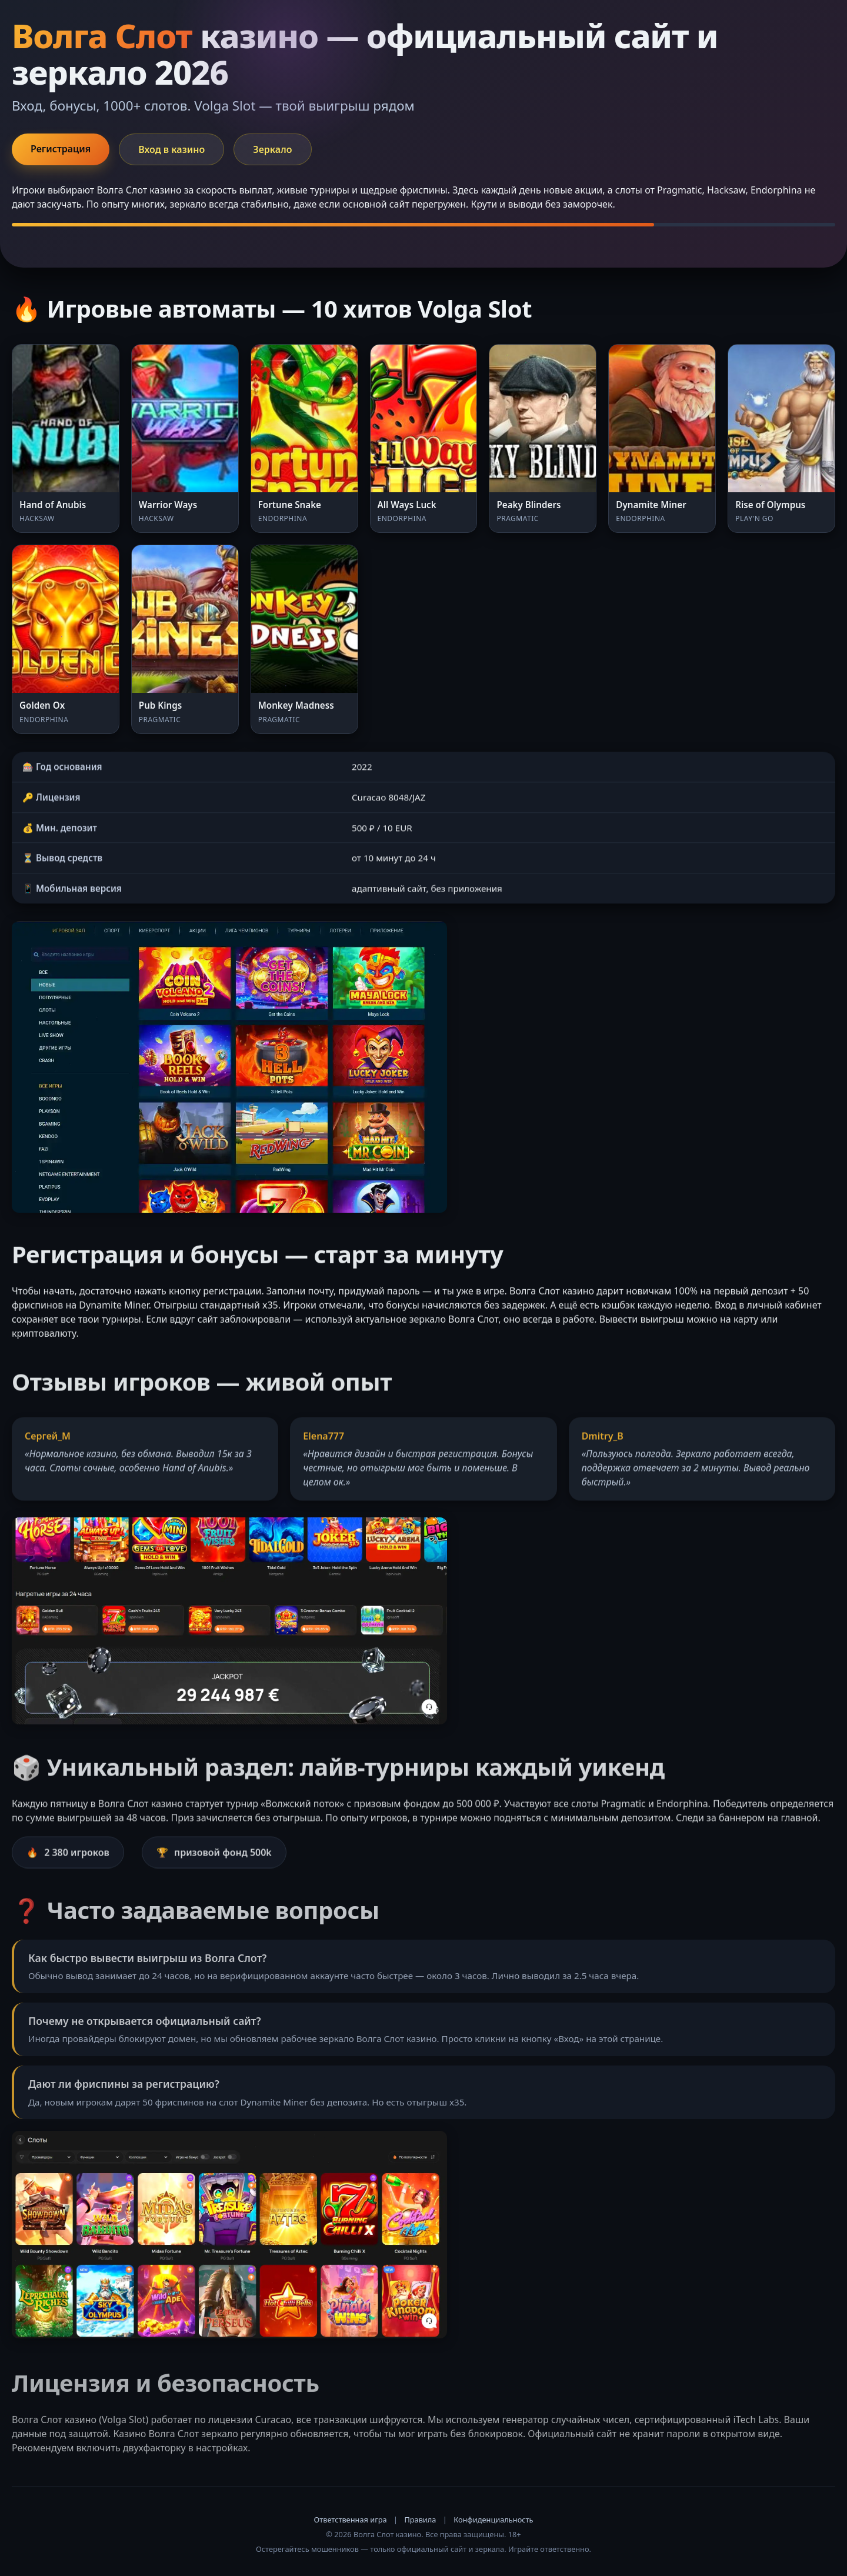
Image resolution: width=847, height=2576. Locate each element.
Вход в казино (171, 149)
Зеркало (272, 149)
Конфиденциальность (493, 2519)
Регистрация (61, 148)
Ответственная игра (350, 2519)
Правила (420, 2519)
